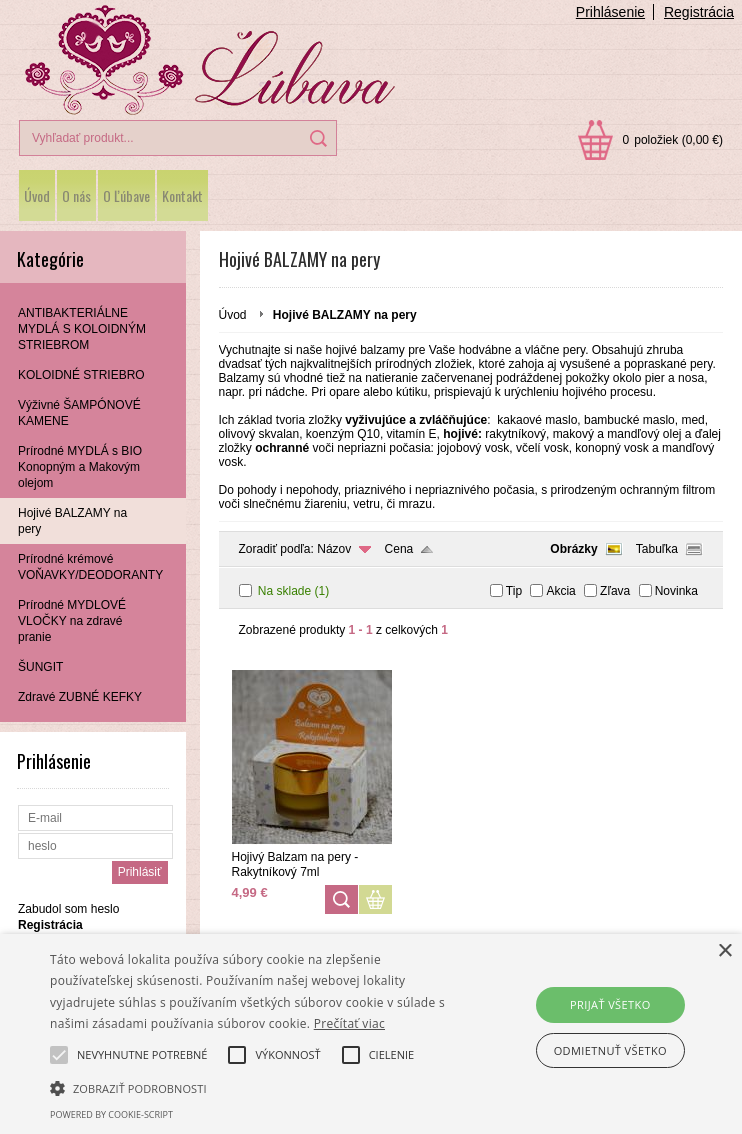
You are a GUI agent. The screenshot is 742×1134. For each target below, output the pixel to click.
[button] (258, 1087)
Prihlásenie (610, 12)
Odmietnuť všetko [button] (610, 1050)
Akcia (560, 591)
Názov (334, 549)
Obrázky (573, 549)
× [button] (724, 951)
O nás (76, 195)
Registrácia (699, 12)
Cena (399, 549)
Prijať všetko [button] (610, 1004)
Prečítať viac (349, 1023)
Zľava (615, 591)
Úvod (37, 195)
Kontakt (182, 195)
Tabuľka (657, 549)
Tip (514, 591)
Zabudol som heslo (68, 909)
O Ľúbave (126, 195)
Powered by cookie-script (111, 1114)
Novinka (676, 591)
